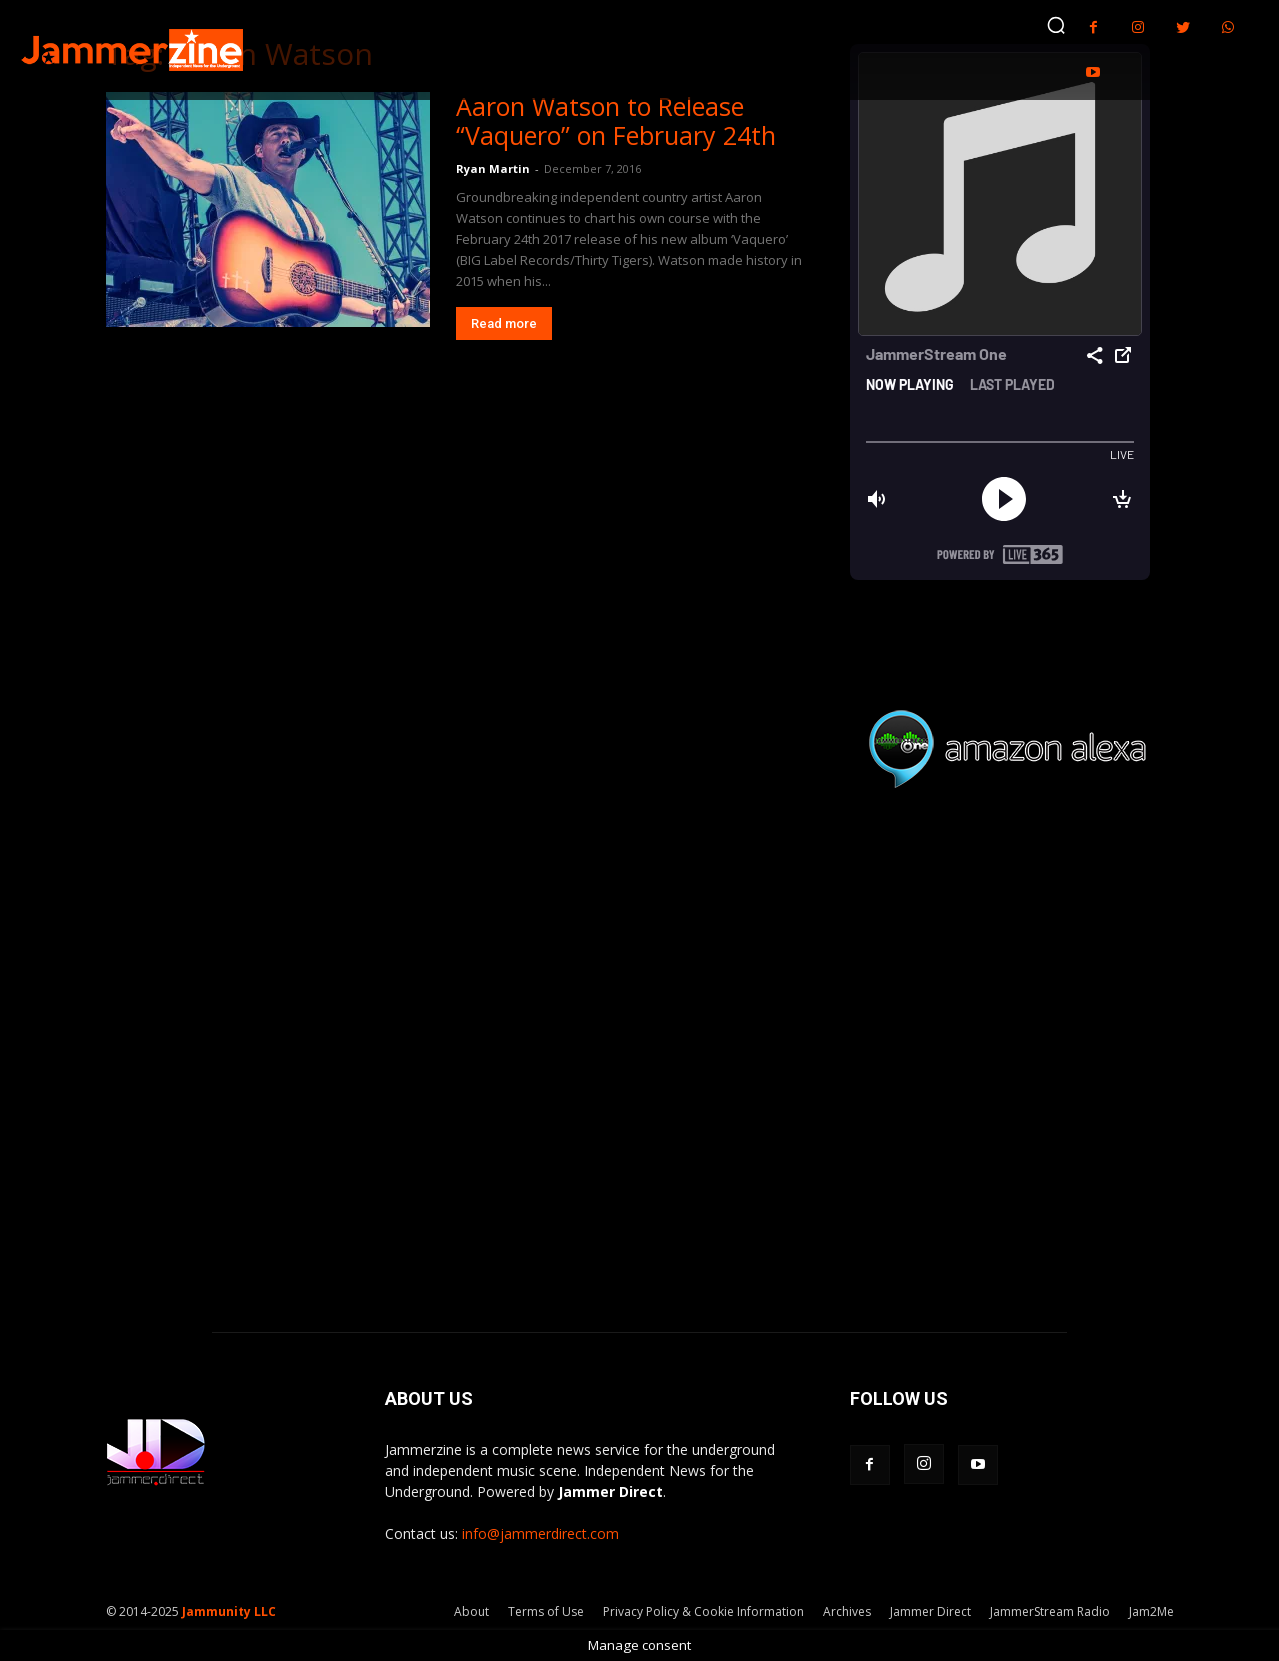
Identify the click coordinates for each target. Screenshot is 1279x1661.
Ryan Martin (493, 168)
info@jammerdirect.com (540, 1533)
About (471, 1611)
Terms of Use (546, 1611)
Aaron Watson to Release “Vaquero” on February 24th (616, 120)
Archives (847, 1611)
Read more (504, 323)
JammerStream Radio (1050, 1611)
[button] (1056, 25)
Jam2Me (1151, 1611)
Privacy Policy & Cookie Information (703, 1611)
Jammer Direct (930, 1611)
